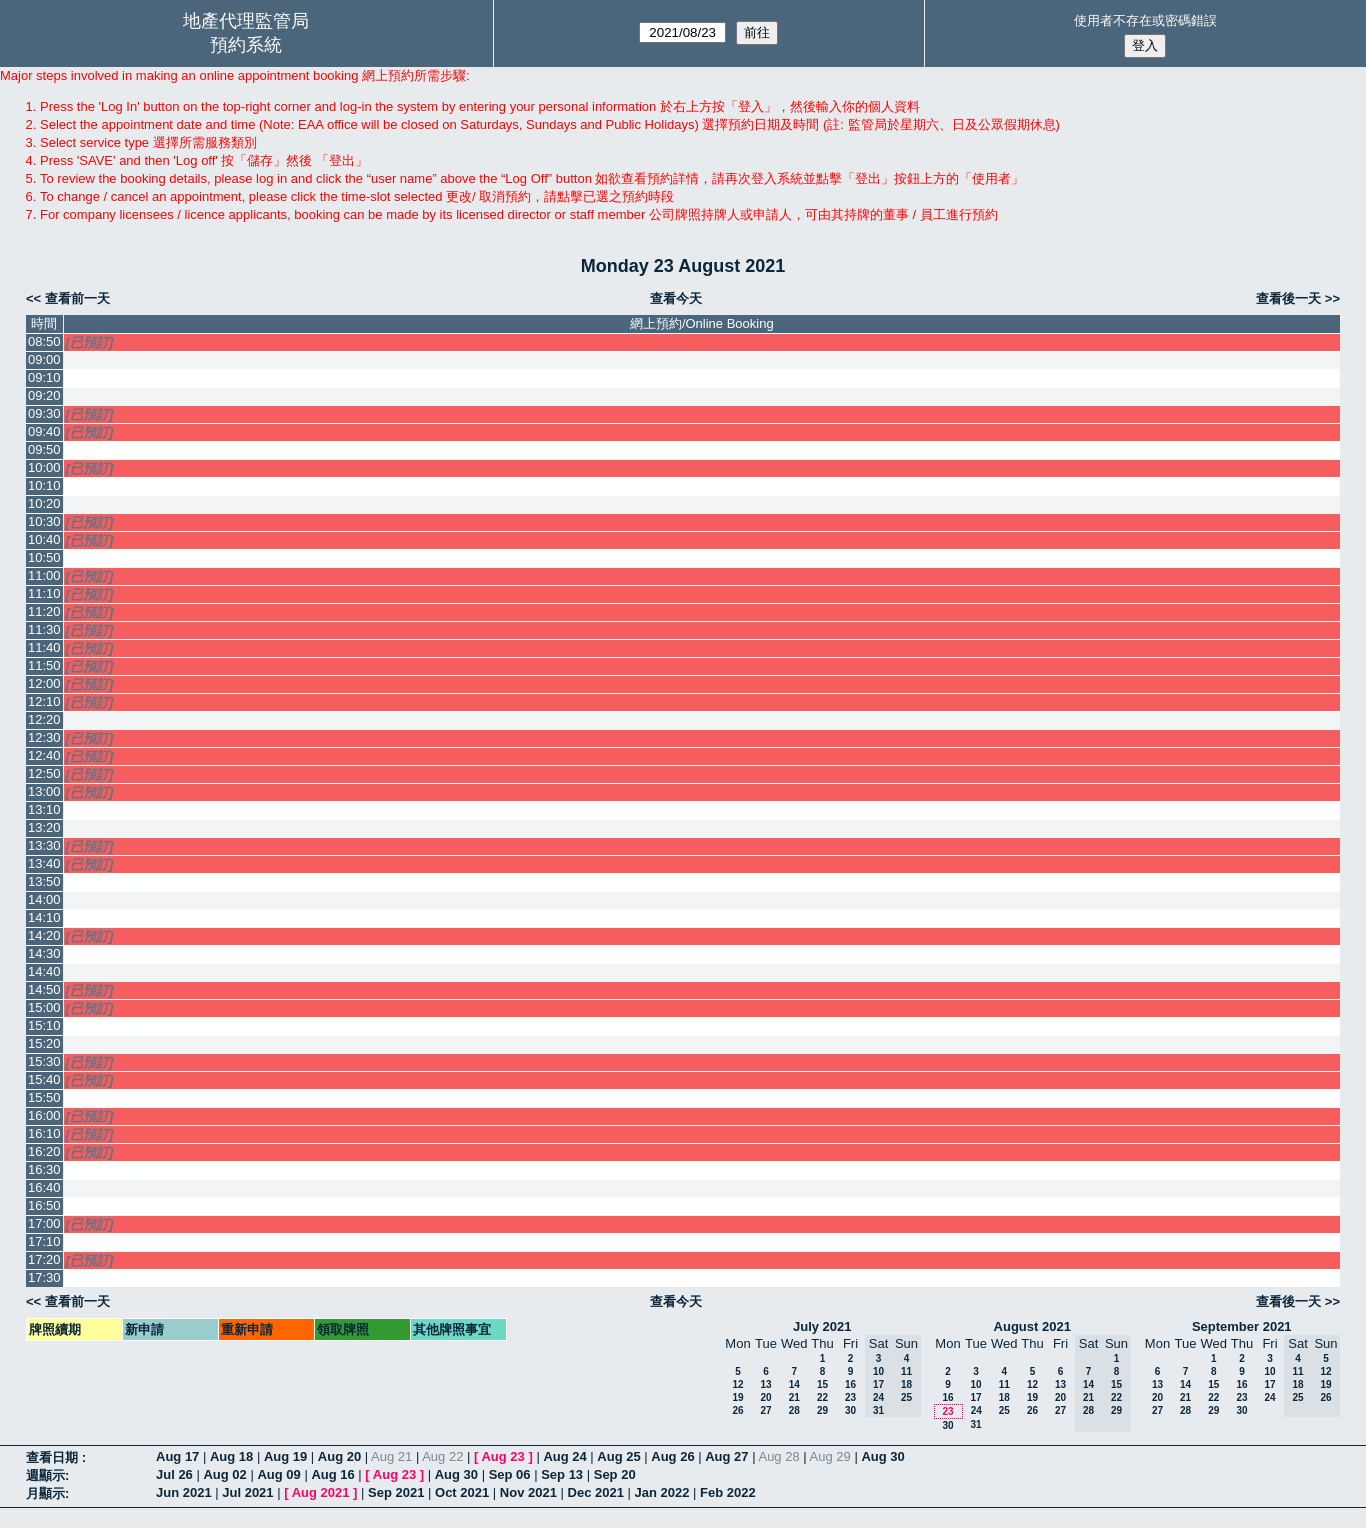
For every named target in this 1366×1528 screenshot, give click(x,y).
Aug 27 (726, 1456)
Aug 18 (231, 1456)
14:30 (44, 953)
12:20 (44, 719)
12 (737, 1384)
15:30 (44, 1061)
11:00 (44, 575)
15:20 (44, 1043)
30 (850, 1410)
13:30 (44, 845)
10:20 (44, 503)
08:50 (44, 341)
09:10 (44, 377)
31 (975, 1424)
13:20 (44, 827)
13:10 (44, 809)
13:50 (44, 881)
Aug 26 (672, 1456)
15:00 (44, 1007)
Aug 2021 (321, 1492)
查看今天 (676, 298)
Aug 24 (564, 1456)
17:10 (44, 1241)
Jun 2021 (184, 1492)
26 (737, 1410)
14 (794, 1384)
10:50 (44, 557)
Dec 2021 (596, 1492)
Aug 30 (882, 1456)
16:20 (44, 1151)
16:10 (44, 1133)
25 (1004, 1410)
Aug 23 (502, 1456)
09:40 (44, 431)
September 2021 (1242, 1326)
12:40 (44, 755)
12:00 (44, 683)
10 (975, 1384)
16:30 (44, 1169)
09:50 (44, 449)
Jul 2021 (247, 1492)
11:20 (44, 611)
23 (850, 1397)
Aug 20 (339, 1456)
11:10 (44, 593)
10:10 (44, 485)
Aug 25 (618, 1456)
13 (765, 1384)
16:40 (44, 1187)
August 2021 (1032, 1326)
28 (794, 1410)
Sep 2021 (396, 1492)
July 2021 (822, 1326)
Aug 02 (224, 1474)
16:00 (44, 1115)
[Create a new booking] (702, 360)
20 (765, 1397)
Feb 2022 (728, 1492)
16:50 (44, 1205)
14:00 (44, 899)
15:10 (44, 1025)
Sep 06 (510, 1474)
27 (765, 1410)
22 (822, 1397)
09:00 (44, 359)
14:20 (44, 935)
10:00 (44, 467)
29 (822, 1410)
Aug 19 (285, 1456)
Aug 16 (332, 1474)
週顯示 (45, 1475)
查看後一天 (1288, 298)
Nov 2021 (528, 1492)
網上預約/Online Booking (702, 323)
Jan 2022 (662, 1492)
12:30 (44, 737)
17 (975, 1397)
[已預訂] (90, 342)
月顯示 (45, 1493)
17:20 (44, 1259)
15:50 (44, 1097)
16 (850, 1384)
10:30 (44, 521)
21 (794, 1397)
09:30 (44, 413)
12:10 (44, 701)
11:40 (44, 647)
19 (737, 1397)
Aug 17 (177, 1456)
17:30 (44, 1277)
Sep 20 (615, 1474)
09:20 (44, 395)
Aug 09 (278, 1474)
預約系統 (246, 45)
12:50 (44, 773)
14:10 (44, 917)
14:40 (44, 971)
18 (1004, 1397)
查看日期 (54, 1457)
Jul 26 (174, 1474)
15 (822, 1384)
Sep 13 (562, 1474)
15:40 (44, 1079)
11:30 (44, 629)
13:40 (44, 863)
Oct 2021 (462, 1492)
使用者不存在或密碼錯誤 (1145, 20)
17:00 (44, 1223)
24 (976, 1410)
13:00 (44, 791)
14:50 (44, 989)
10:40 (44, 539)
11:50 (44, 665)
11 (1004, 1384)
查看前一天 (77, 298)
